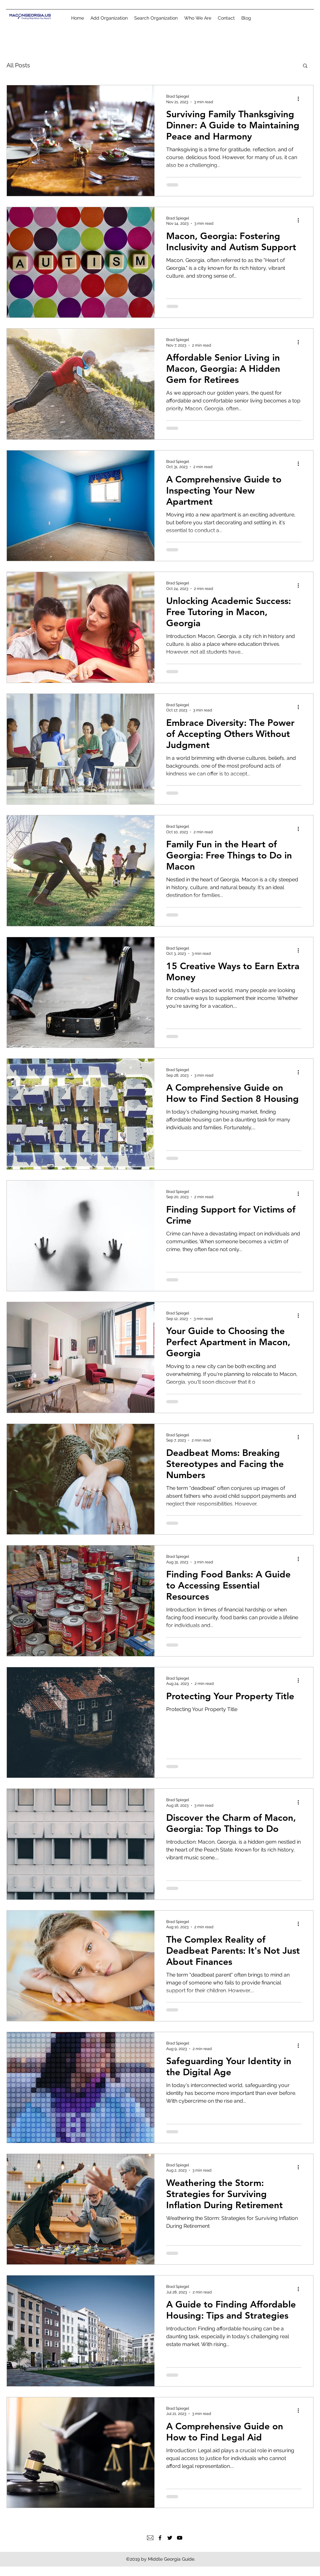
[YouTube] (179, 2538)
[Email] (150, 2538)
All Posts (18, 65)
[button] (305, 66)
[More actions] (300, 99)
